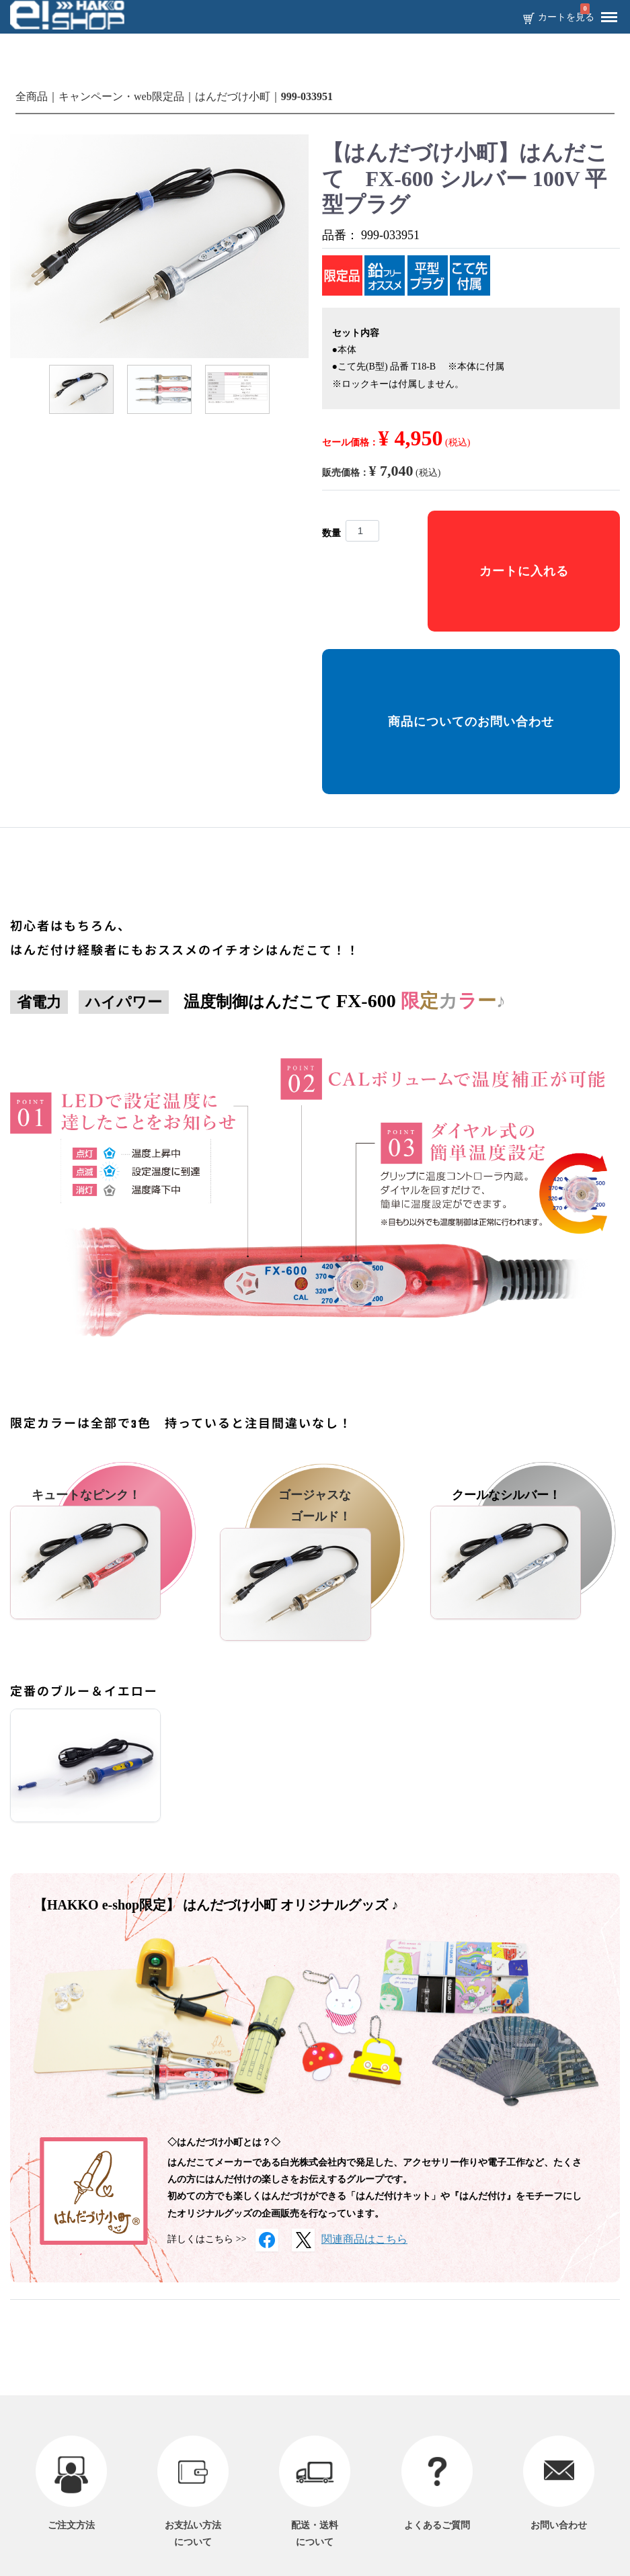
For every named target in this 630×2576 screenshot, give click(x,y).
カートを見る (566, 17)
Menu (605, 12)
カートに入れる (524, 571)
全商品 (31, 96)
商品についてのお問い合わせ (471, 721)
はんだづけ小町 (232, 96)
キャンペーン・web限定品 (121, 96)
